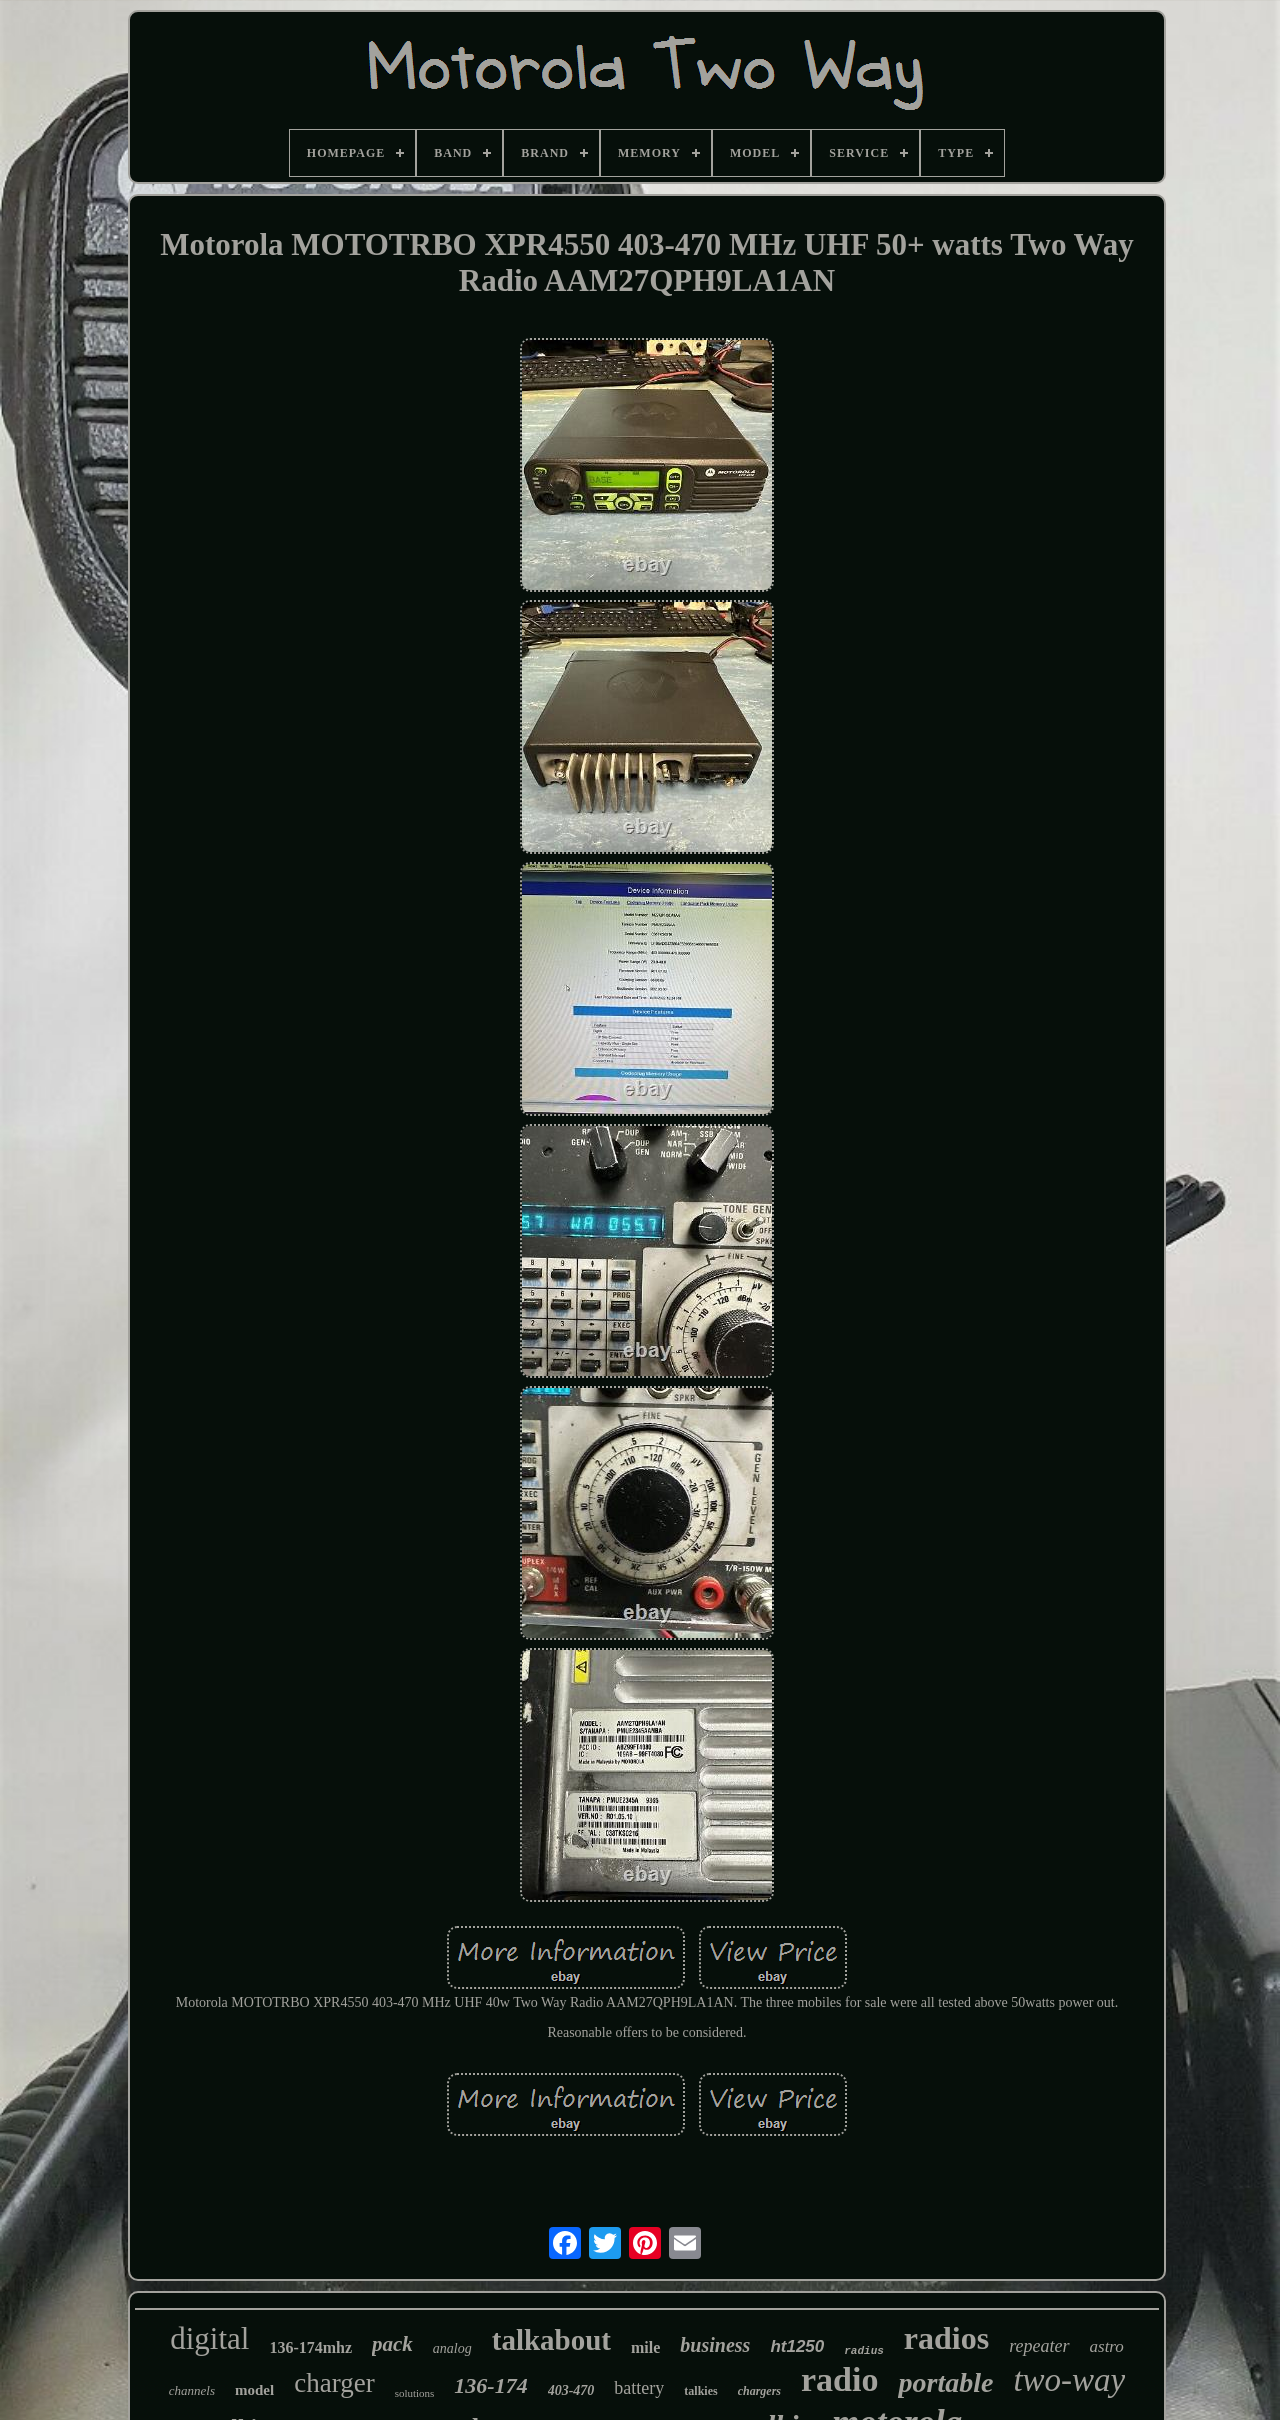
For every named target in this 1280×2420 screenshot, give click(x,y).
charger (334, 2383)
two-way (1069, 2380)
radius (864, 2351)
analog (452, 2348)
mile (645, 2347)
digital (209, 2338)
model (254, 2390)
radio (839, 2379)
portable (945, 2382)
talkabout (551, 2340)
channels (192, 2390)
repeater (1039, 2346)
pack (392, 2344)
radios (946, 2338)
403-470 (571, 2390)
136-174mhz (310, 2347)
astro (1107, 2346)
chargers (759, 2391)
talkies (700, 2391)
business (715, 2345)
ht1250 (797, 2346)
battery (639, 2388)
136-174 (490, 2385)
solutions (415, 2393)
